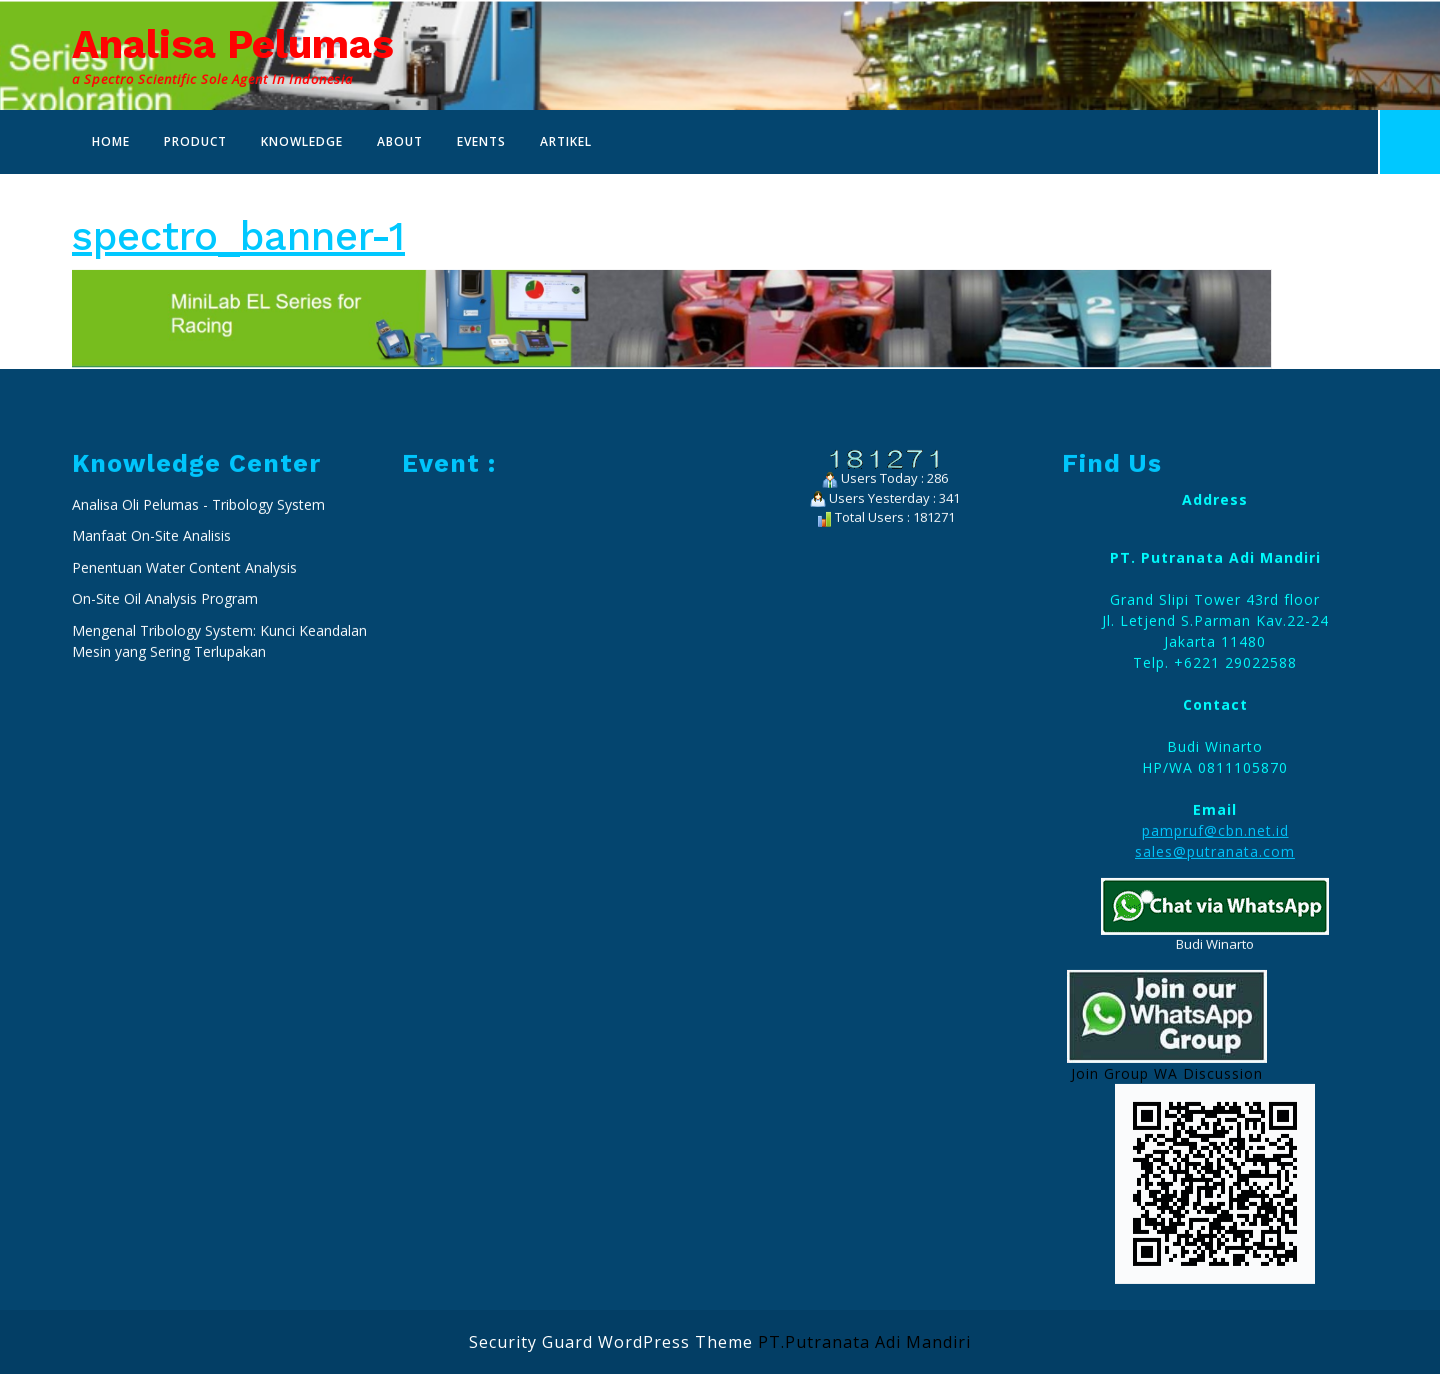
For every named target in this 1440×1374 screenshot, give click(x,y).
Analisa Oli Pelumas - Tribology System (198, 752)
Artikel (566, 141)
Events (481, 141)
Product (195, 141)
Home (111, 141)
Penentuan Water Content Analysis (186, 815)
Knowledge (302, 141)
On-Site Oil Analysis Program (165, 846)
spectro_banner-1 (238, 236)
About (400, 141)
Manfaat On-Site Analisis (151, 783)
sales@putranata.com (1215, 1099)
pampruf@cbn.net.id (1215, 1078)
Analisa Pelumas (233, 44)
